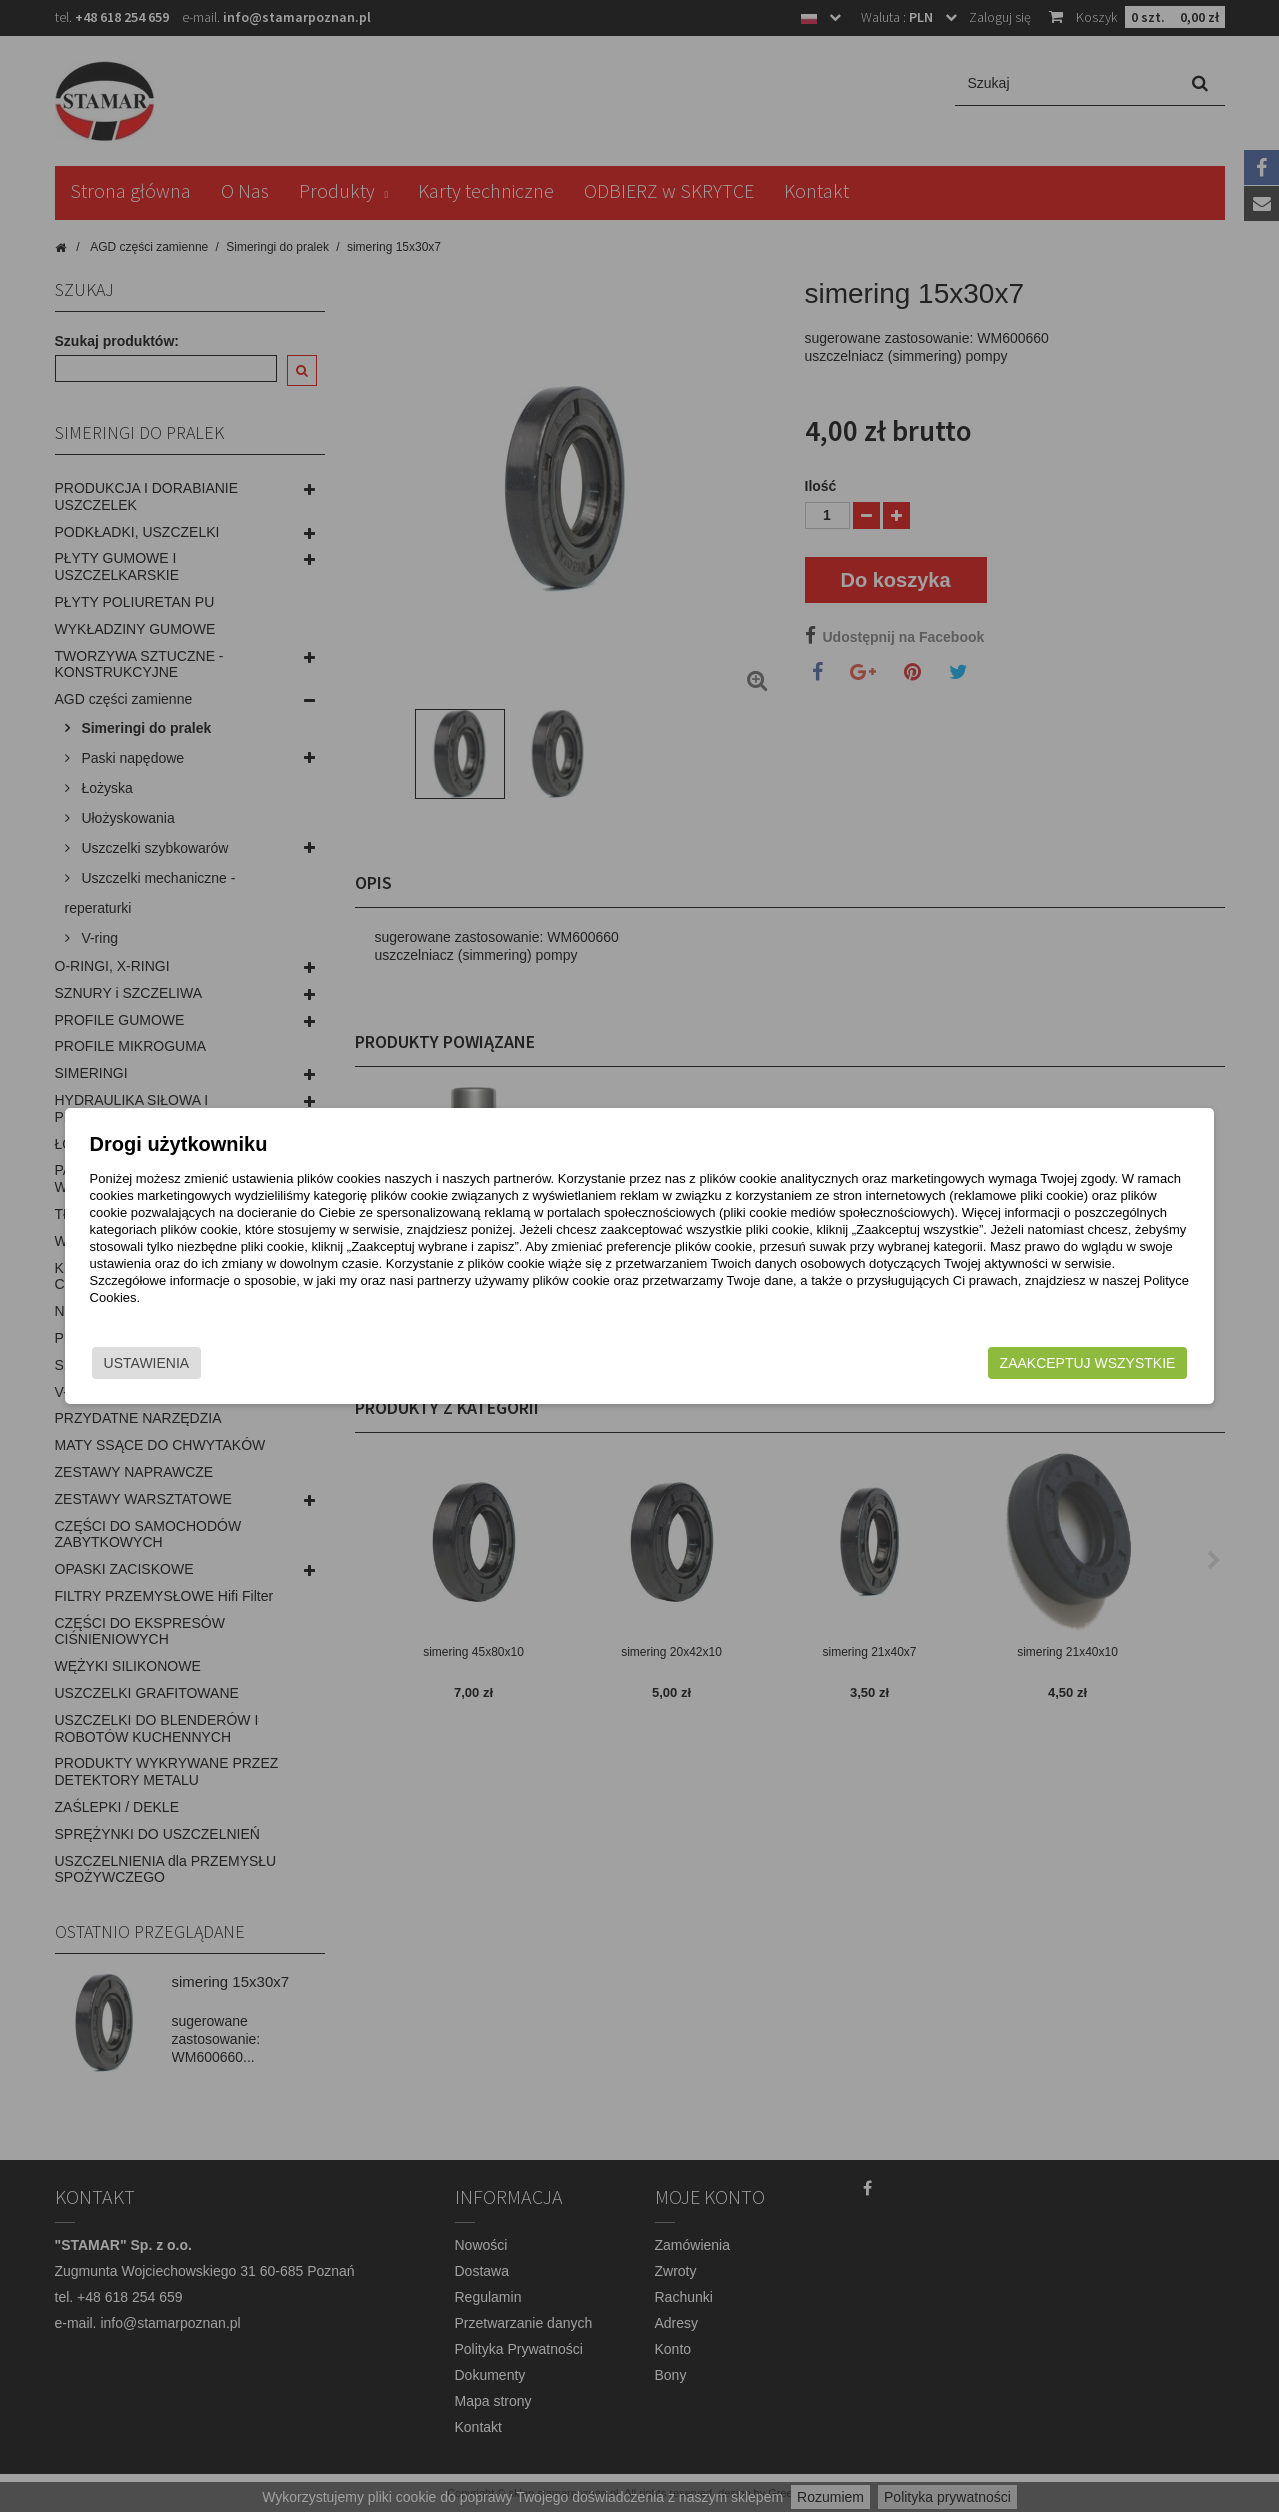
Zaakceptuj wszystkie (1001, 1363)
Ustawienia (234, 1363)
